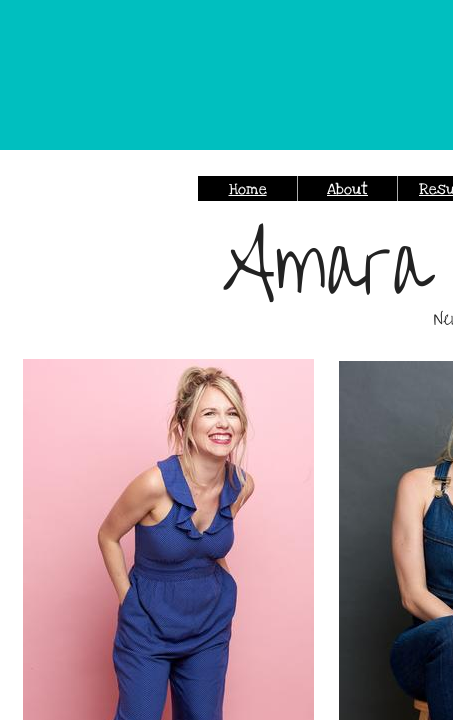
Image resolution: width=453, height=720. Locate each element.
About (347, 189)
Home (248, 189)
